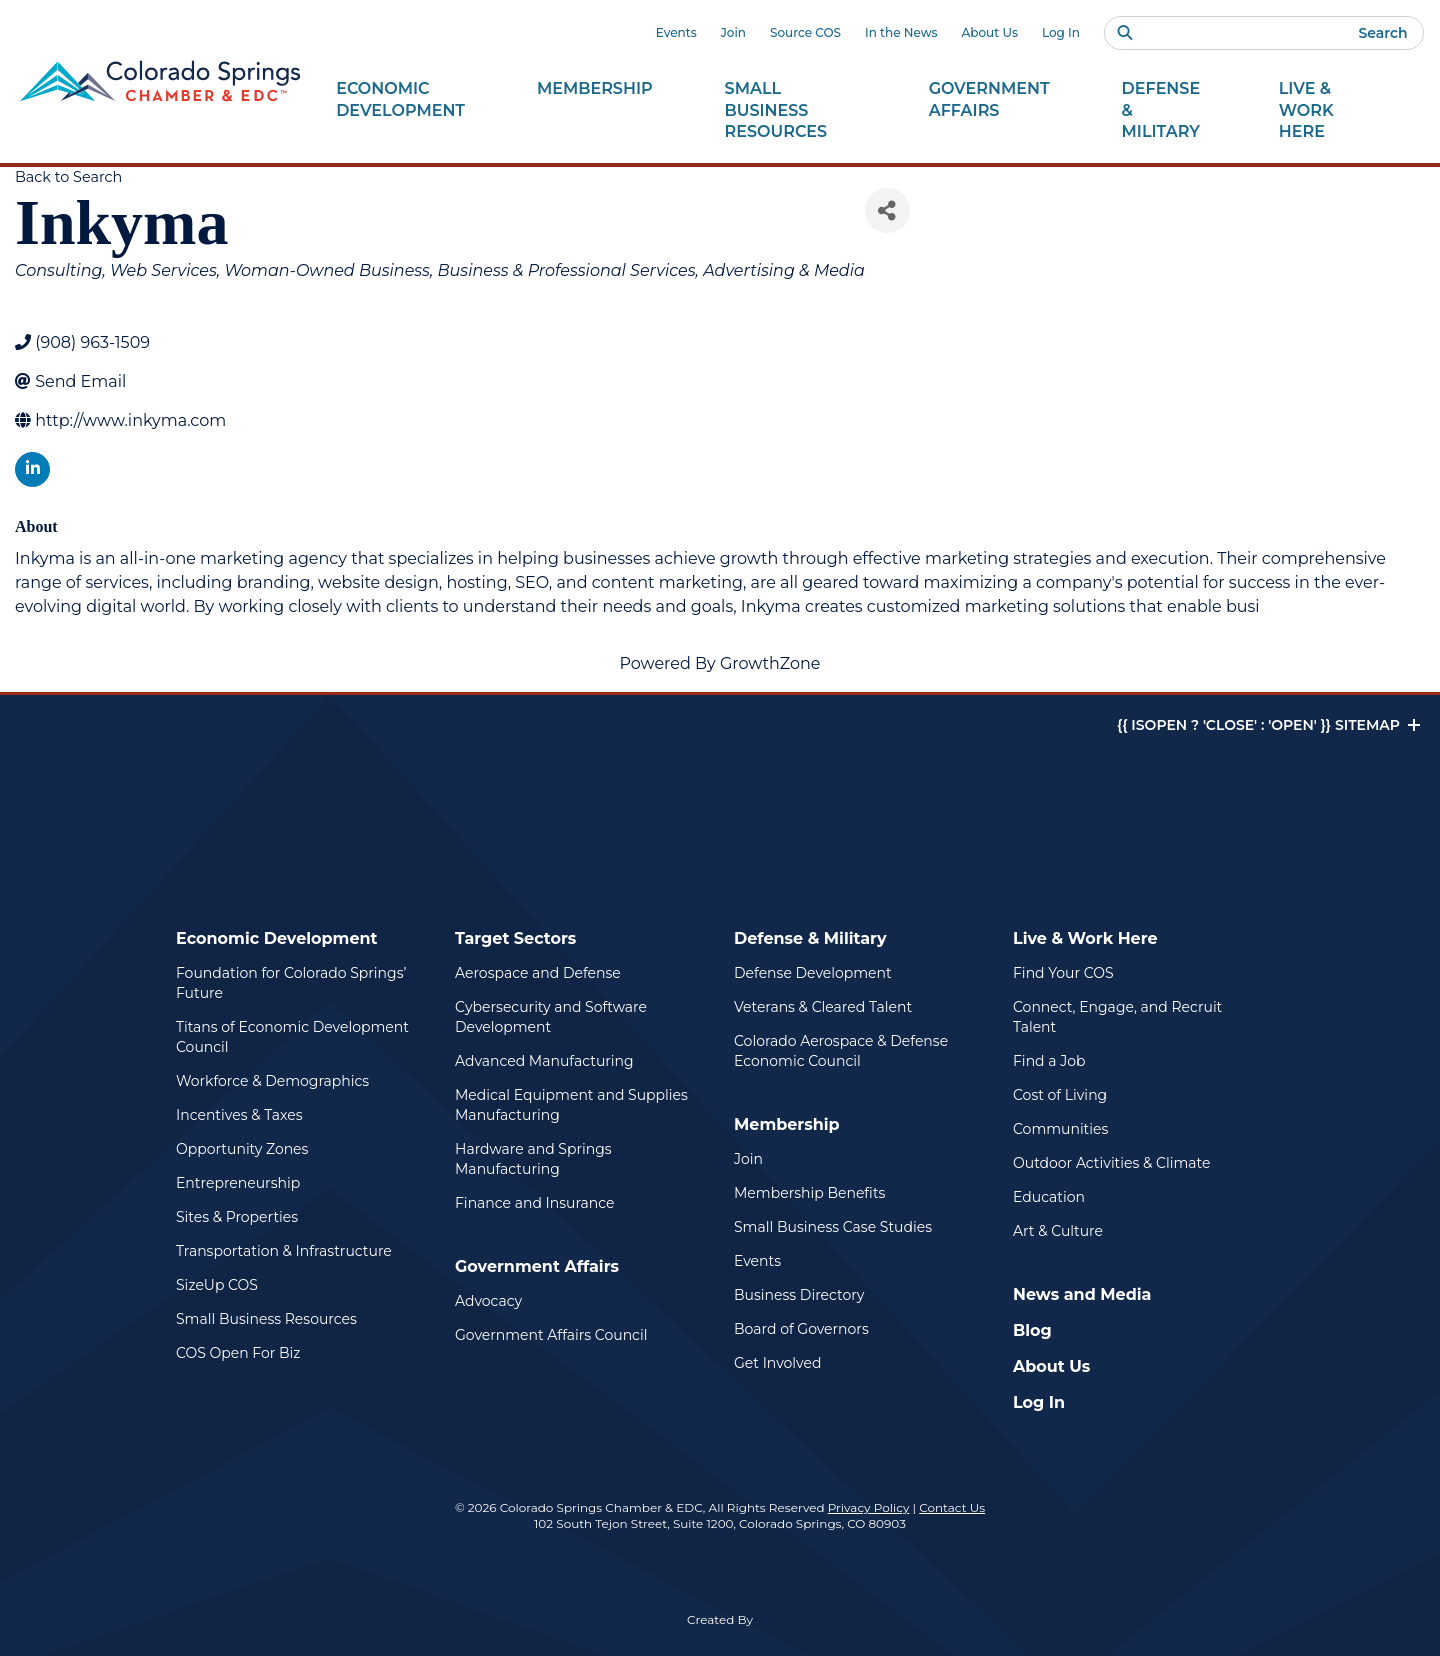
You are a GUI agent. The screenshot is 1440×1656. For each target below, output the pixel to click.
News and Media (1082, 1294)
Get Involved (777, 1363)
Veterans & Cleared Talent (823, 1007)
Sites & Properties (237, 1217)
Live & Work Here (1085, 938)
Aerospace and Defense (538, 973)
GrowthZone (770, 663)
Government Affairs (537, 1266)
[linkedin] (32, 469)
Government (989, 100)
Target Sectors (515, 938)
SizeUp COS (217, 1285)
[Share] (887, 210)
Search (1382, 33)
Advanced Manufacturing (544, 1061)
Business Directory (799, 1295)
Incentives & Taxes (239, 1115)
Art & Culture (1058, 1231)
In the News (901, 32)
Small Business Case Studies (833, 1227)
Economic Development (277, 938)
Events (676, 32)
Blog (1032, 1330)
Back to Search (68, 177)
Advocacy (488, 1301)
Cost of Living (1060, 1095)
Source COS (805, 32)
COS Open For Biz (238, 1353)
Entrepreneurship (238, 1183)
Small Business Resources (266, 1319)
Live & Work (1329, 111)
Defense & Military (810, 938)
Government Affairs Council (551, 1335)
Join (733, 32)
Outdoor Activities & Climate (1111, 1163)
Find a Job (1049, 1061)
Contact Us (952, 1507)
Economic (400, 100)
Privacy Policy (869, 1507)
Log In (1061, 32)
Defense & (1164, 111)
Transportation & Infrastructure (284, 1251)
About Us (990, 32)
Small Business (791, 111)
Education (1049, 1197)
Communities (1060, 1129)
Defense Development (813, 973)
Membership (787, 1124)
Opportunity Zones (242, 1149)
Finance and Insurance (535, 1203)
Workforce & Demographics (272, 1081)
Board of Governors (801, 1329)
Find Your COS (1063, 973)
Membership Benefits (809, 1193)
